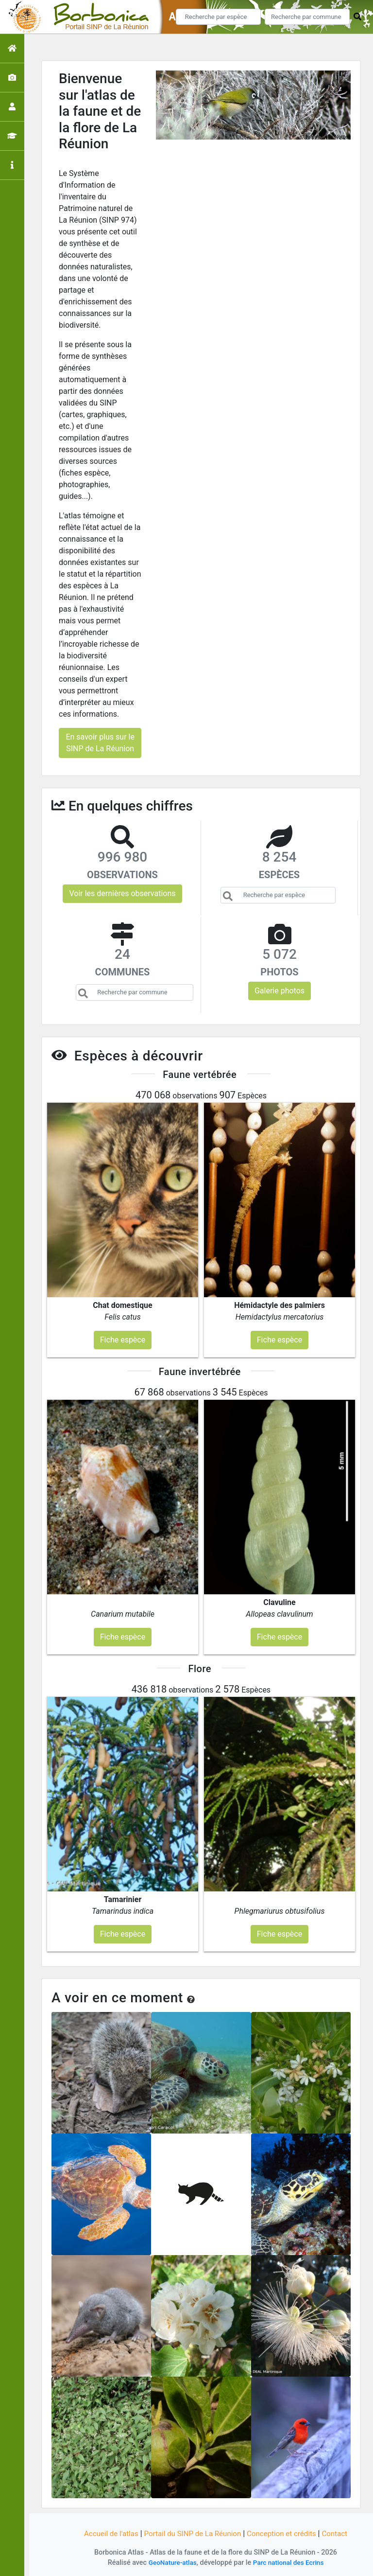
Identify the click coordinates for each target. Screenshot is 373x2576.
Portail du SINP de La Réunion (191, 2533)
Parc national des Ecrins (289, 2562)
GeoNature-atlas (170, 2562)
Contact (341, 2533)
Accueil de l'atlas (105, 2533)
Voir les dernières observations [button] (122, 893)
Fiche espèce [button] (122, 1339)
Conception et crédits (285, 2533)
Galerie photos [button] (279, 990)
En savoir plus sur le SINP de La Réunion (100, 742)
